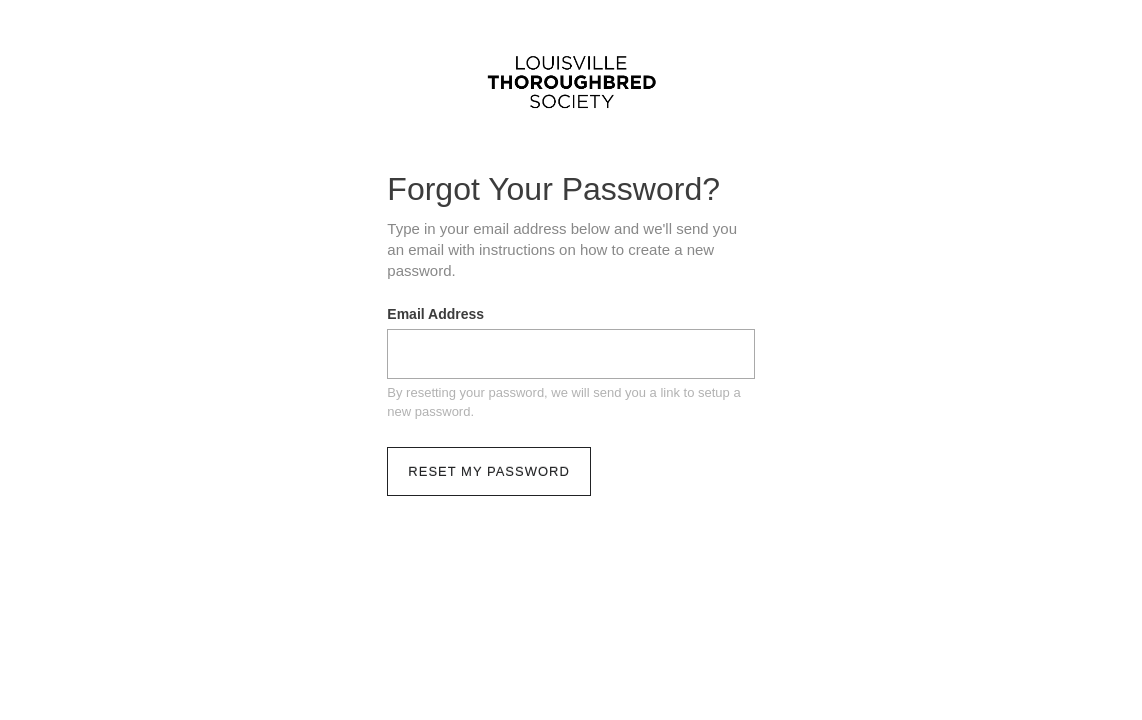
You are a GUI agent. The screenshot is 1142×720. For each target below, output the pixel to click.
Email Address (435, 314)
